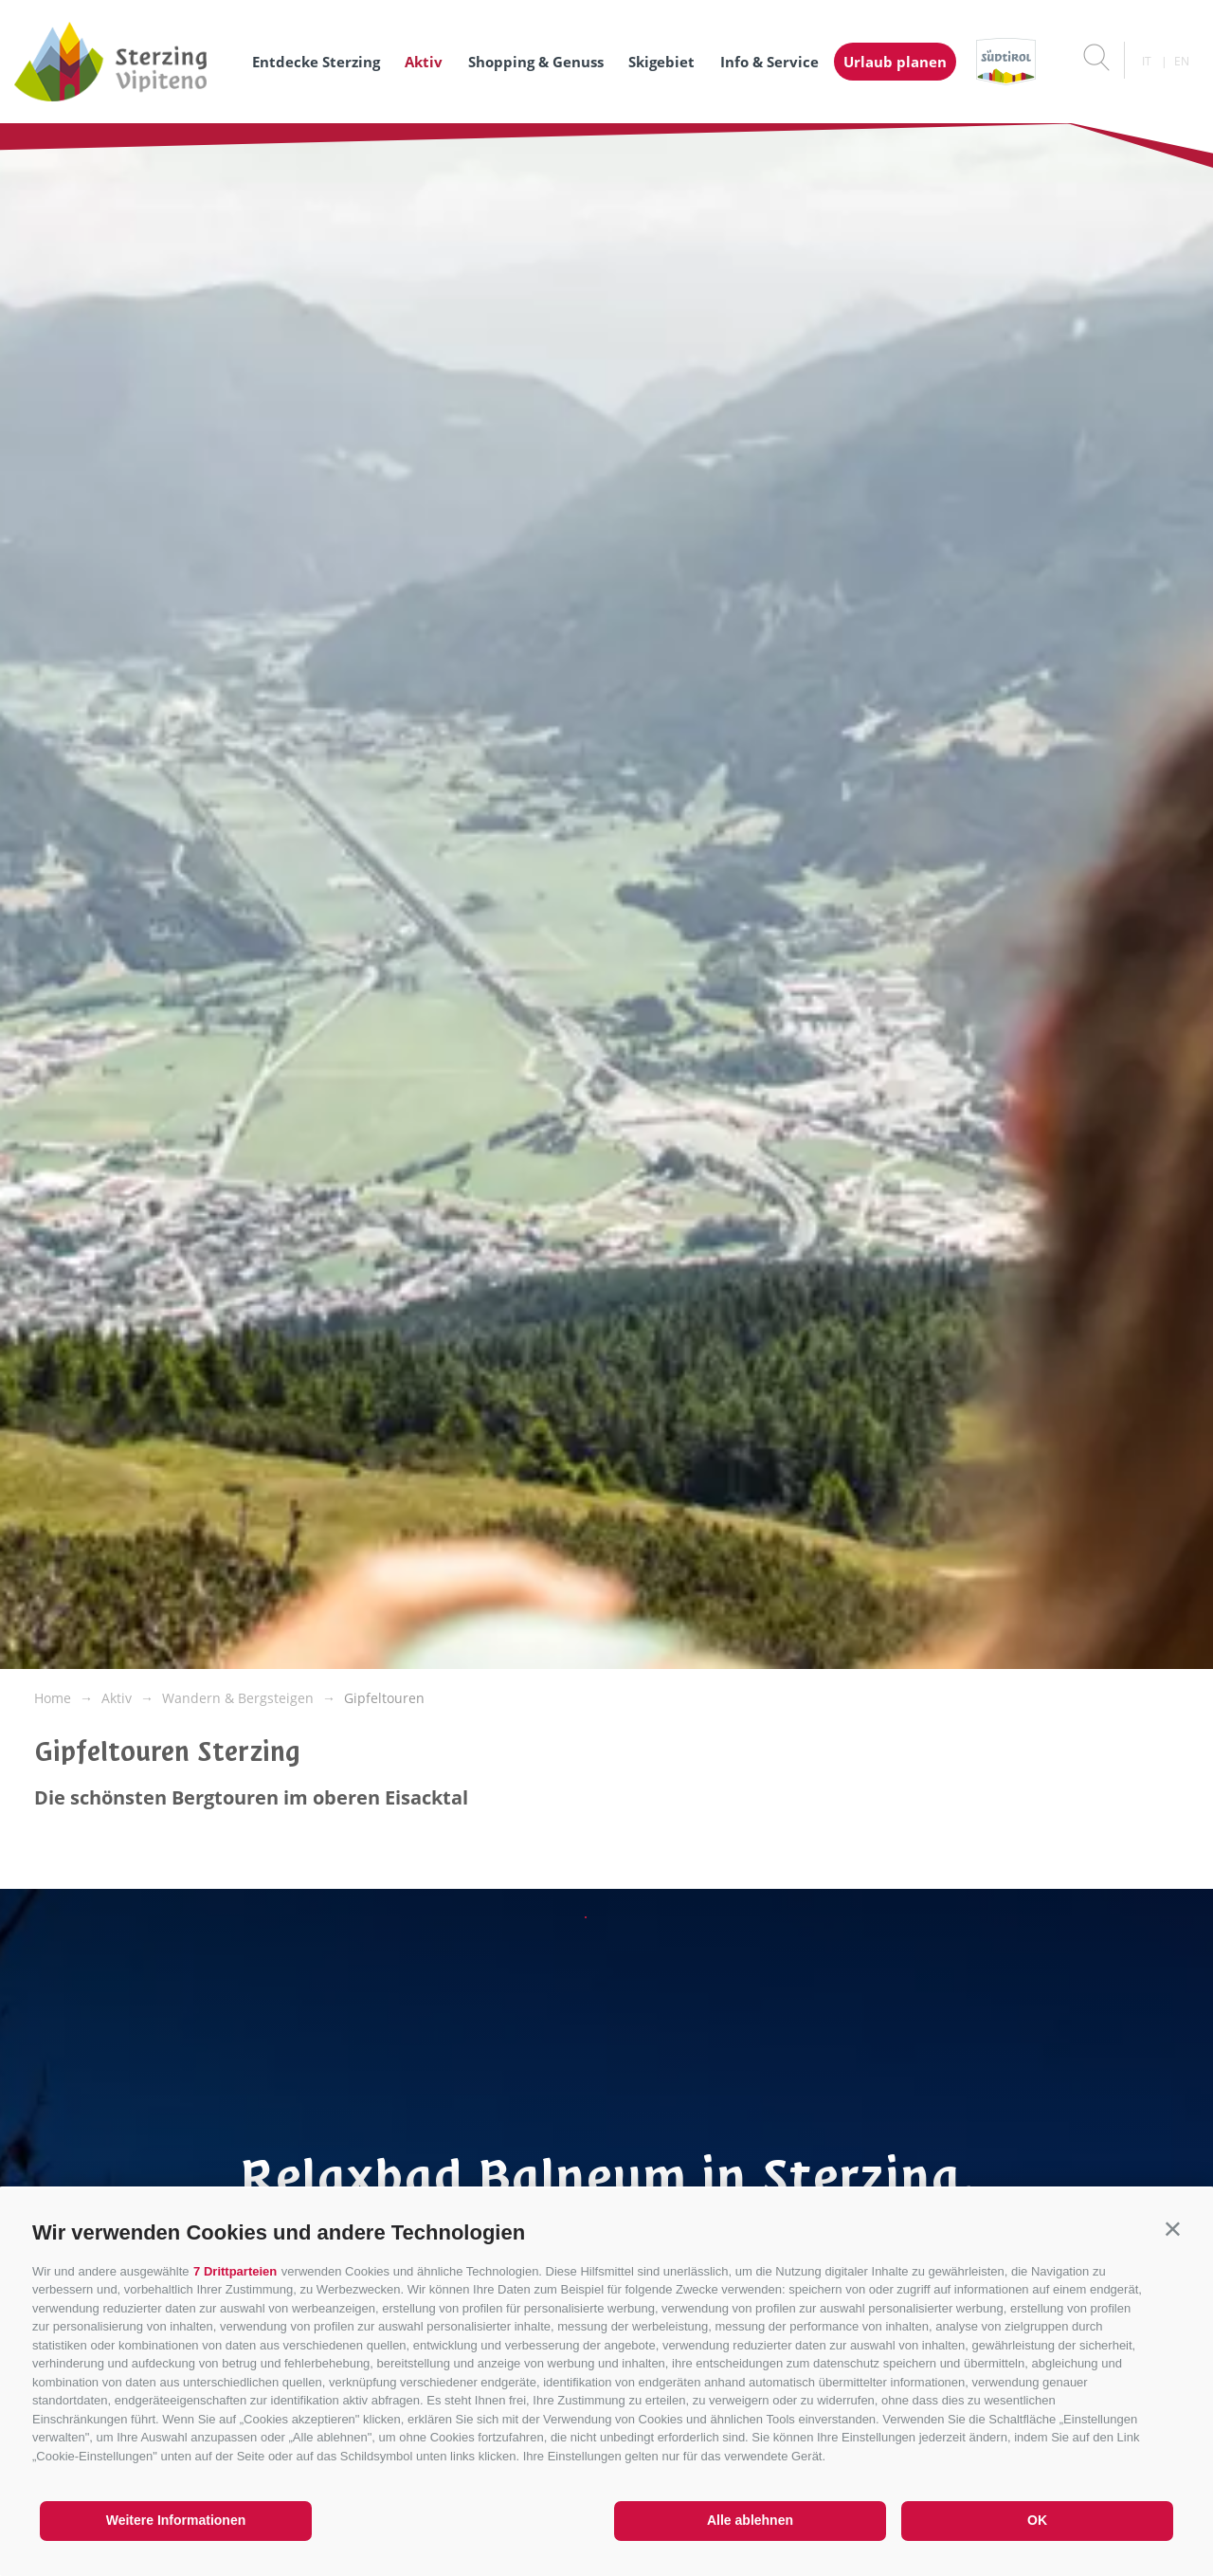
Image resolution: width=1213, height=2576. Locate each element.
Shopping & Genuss (536, 61)
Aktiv (424, 61)
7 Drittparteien (235, 2271)
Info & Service (769, 61)
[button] (1173, 2229)
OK (1037, 2520)
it (1146, 61)
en (1181, 61)
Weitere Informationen (176, 2520)
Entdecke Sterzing (316, 61)
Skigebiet (661, 61)
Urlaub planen (895, 61)
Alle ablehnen (750, 2520)
